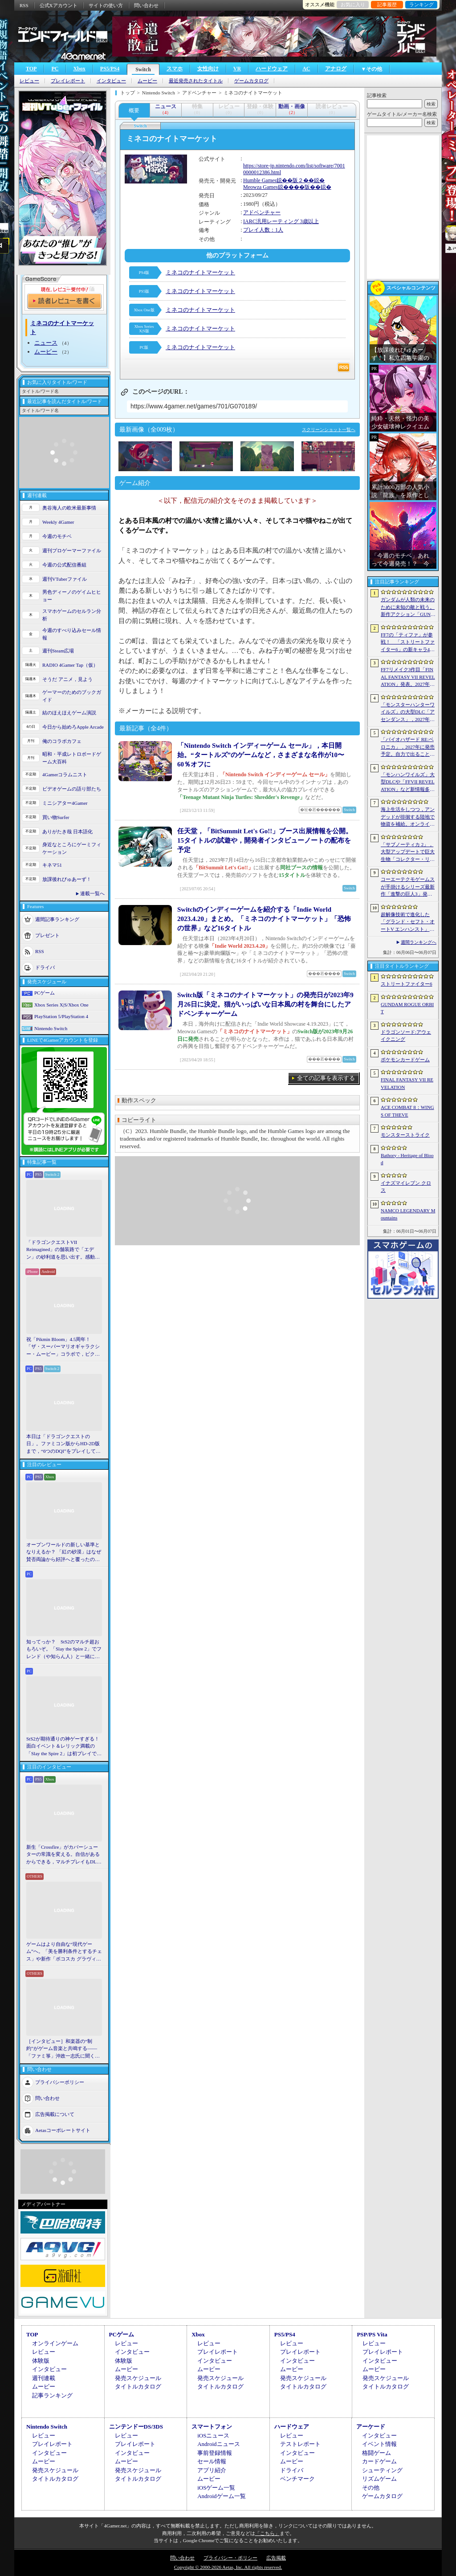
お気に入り (353, 4)
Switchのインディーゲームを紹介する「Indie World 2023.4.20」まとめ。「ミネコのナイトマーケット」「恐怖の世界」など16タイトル (264, 919)
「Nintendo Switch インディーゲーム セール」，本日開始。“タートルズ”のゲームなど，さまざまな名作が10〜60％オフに (260, 755)
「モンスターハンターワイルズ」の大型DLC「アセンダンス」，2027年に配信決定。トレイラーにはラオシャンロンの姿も (408, 712)
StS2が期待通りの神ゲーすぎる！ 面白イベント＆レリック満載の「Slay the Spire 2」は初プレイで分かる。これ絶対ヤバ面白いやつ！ (64, 1746)
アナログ (335, 68)
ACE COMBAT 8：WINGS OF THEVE (407, 1111)
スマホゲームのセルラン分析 (71, 614)
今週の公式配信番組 (64, 564)
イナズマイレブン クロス (406, 1186)
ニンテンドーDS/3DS (136, 2426)
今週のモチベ (57, 536)
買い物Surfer (55, 817)
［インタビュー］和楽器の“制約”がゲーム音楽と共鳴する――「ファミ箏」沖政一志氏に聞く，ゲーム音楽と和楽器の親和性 (63, 2049)
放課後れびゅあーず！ (66, 879)
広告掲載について (54, 2114)
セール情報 (211, 2461)
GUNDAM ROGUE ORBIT (407, 1008)
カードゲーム (379, 2461)
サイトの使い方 (106, 5)
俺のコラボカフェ (61, 741)
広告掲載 (276, 2557)
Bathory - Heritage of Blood (407, 1159)
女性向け (208, 68)
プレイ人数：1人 (263, 230)
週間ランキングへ (418, 942)
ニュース (45, 342)
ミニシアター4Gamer (64, 803)
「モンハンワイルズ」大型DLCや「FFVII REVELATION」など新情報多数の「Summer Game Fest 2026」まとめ (408, 782)
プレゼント (47, 935)
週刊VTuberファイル (64, 579)
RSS (24, 5)
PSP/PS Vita (372, 2334)
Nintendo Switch (50, 1028)
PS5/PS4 (109, 68)
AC (306, 68)
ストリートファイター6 (406, 983)
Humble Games (260, 180)
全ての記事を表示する (326, 1078)
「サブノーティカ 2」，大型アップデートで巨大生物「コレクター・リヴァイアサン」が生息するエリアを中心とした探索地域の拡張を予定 (408, 852)
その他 (370, 2487)
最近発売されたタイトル (196, 80)
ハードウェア (272, 68)
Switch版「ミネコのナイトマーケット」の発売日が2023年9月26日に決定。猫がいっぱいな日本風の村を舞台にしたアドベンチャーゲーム (265, 1004)
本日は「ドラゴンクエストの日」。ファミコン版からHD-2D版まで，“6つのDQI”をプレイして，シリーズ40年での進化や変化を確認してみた (63, 1444)
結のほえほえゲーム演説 (69, 712)
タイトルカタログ (138, 2386)
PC (54, 68)
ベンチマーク (297, 2478)
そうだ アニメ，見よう (67, 679)
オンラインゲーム (55, 2343)
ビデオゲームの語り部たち (71, 788)
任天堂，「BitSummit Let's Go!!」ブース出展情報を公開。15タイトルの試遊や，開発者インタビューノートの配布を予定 (264, 840)
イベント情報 (379, 2444)
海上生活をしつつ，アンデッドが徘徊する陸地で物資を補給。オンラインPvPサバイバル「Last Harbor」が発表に (408, 817)
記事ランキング (52, 2395)
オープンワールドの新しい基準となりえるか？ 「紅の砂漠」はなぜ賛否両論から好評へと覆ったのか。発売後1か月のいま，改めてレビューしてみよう (63, 1552)
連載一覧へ (92, 893)
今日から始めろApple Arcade (73, 727)
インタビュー (111, 80)
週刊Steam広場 (58, 650)
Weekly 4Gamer (58, 522)
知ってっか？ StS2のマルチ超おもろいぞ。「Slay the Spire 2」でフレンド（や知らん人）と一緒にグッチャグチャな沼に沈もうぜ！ (64, 1649)
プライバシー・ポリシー (230, 2557)
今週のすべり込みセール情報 (71, 634)
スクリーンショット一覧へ (328, 429)
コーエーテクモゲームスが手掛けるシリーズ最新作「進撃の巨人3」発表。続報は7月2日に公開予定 (408, 887)
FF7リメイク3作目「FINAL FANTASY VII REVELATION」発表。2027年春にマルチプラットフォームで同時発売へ (408, 677)
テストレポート (300, 2444)
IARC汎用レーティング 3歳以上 (281, 221)
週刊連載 (43, 2378)
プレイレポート (68, 80)
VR (237, 68)
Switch (143, 69)
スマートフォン (211, 2426)
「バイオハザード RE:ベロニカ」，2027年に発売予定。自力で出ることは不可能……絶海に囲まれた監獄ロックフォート (408, 747)
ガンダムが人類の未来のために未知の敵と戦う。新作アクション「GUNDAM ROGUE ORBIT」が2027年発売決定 (408, 607)
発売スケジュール (138, 2378)
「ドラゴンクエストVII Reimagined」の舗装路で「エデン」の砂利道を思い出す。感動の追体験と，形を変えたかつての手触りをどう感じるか (63, 1250)
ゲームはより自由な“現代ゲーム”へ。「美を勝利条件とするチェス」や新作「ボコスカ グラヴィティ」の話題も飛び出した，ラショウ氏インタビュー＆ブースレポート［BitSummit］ (64, 1952)
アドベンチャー (262, 212)
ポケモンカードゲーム (405, 1059)
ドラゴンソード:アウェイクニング (406, 1035)
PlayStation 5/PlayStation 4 (61, 1016)
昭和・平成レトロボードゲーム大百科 (71, 757)
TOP (31, 68)
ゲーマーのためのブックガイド (71, 695)
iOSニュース (213, 2435)
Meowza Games (260, 187)
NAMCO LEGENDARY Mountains (408, 1214)
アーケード (370, 2426)
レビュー (29, 80)
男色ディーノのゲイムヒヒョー (71, 595)
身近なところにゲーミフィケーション (71, 848)
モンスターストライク (405, 1134)
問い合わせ (146, 5)
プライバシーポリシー (59, 2082)
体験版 (40, 2360)
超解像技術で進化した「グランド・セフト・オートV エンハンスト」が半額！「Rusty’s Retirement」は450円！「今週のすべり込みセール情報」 (408, 922)
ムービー (147, 80)
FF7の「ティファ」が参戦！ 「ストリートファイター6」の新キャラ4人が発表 (408, 642)
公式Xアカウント (58, 5)
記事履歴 (387, 4)
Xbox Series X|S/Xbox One (61, 1004)
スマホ (175, 68)
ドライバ (45, 967)
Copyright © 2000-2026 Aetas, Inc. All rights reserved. (228, 2567)
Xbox (79, 68)
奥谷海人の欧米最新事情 (69, 507)
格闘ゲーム (376, 2453)
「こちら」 (267, 2533)
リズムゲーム (379, 2478)
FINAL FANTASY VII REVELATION (407, 1083)
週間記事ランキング (57, 919)
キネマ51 (52, 865)
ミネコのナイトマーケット (200, 272)
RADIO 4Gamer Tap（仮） (70, 665)
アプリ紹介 (211, 2470)
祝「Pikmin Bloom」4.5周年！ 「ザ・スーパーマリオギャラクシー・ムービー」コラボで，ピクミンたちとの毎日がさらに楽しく (63, 1347)
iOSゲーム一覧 (216, 2487)
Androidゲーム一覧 (221, 2496)
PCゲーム (44, 992)
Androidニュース (218, 2444)
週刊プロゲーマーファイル (71, 550)
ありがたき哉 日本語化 (67, 831)
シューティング (382, 2470)
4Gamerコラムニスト (64, 774)
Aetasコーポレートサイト (62, 2130)
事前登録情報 (214, 2453)
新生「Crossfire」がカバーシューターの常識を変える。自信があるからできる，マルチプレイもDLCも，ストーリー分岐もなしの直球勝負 (63, 1855)
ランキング (421, 4)
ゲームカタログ (251, 80)
